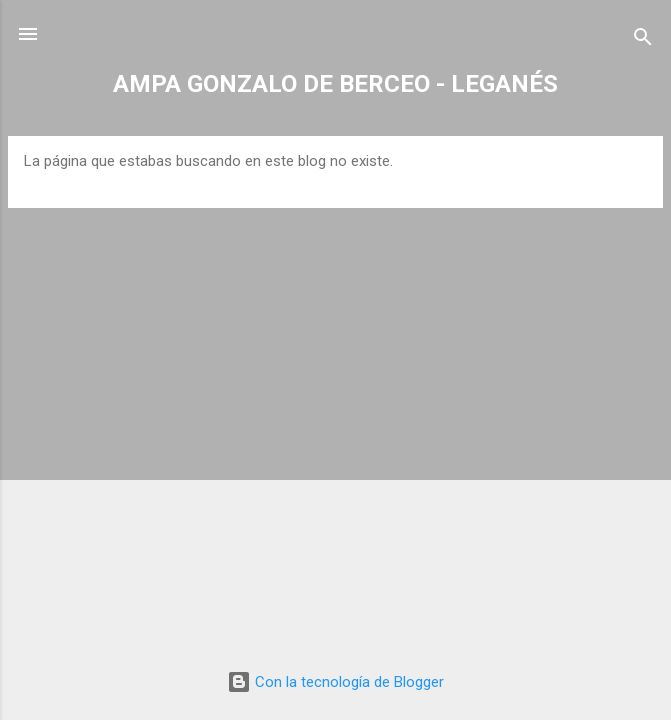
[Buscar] (643, 40)
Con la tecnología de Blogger (335, 682)
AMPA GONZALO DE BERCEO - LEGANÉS (335, 84)
